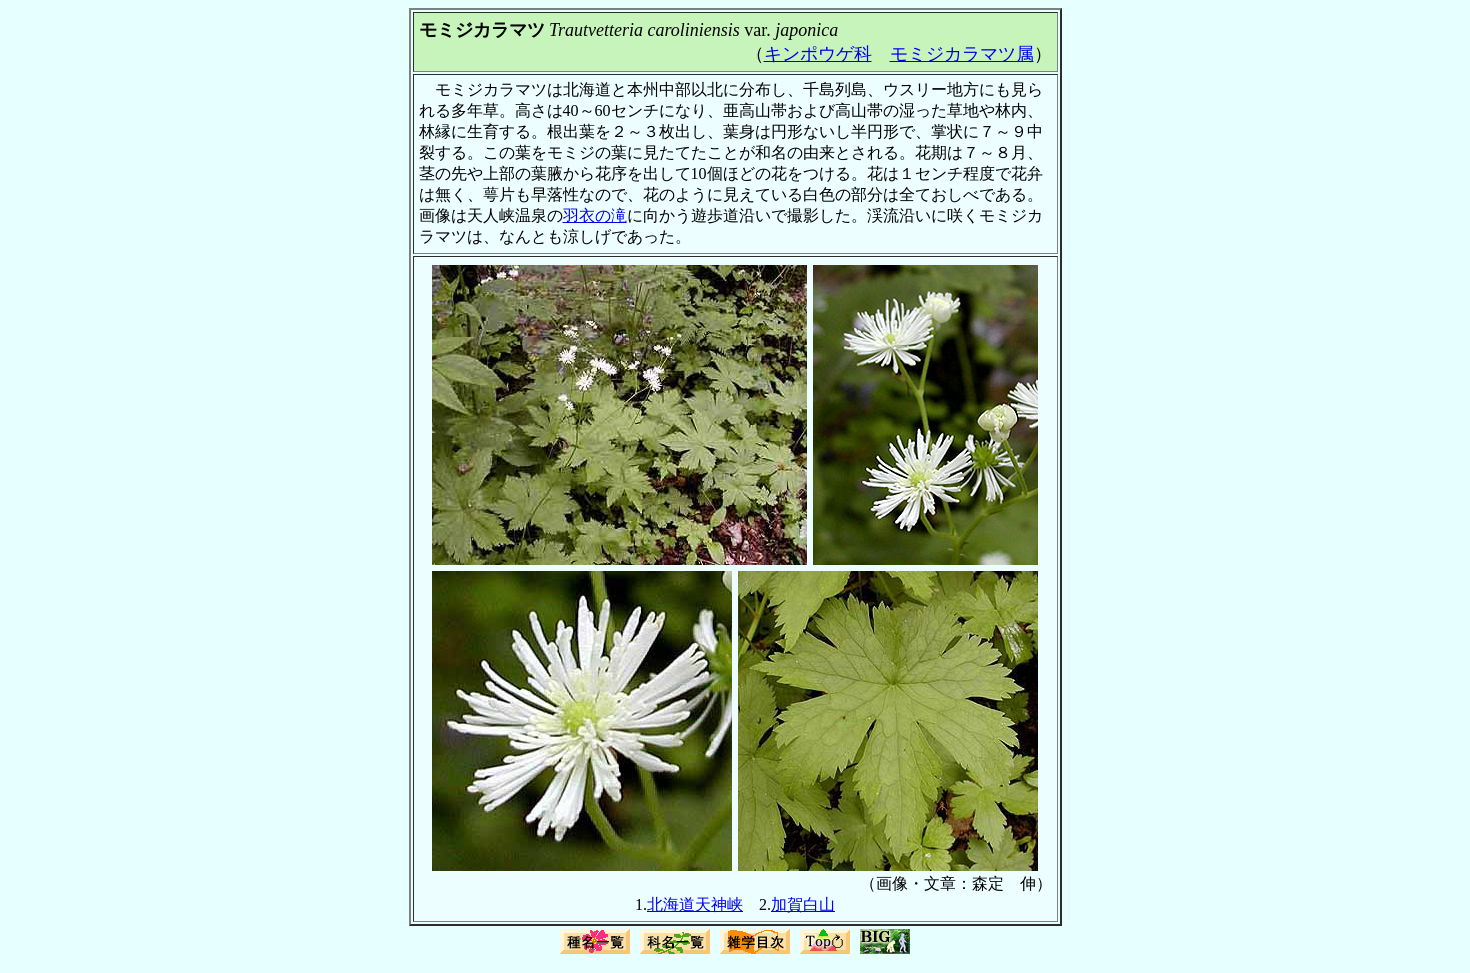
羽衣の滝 (595, 215)
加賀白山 (803, 904)
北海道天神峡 (695, 904)
